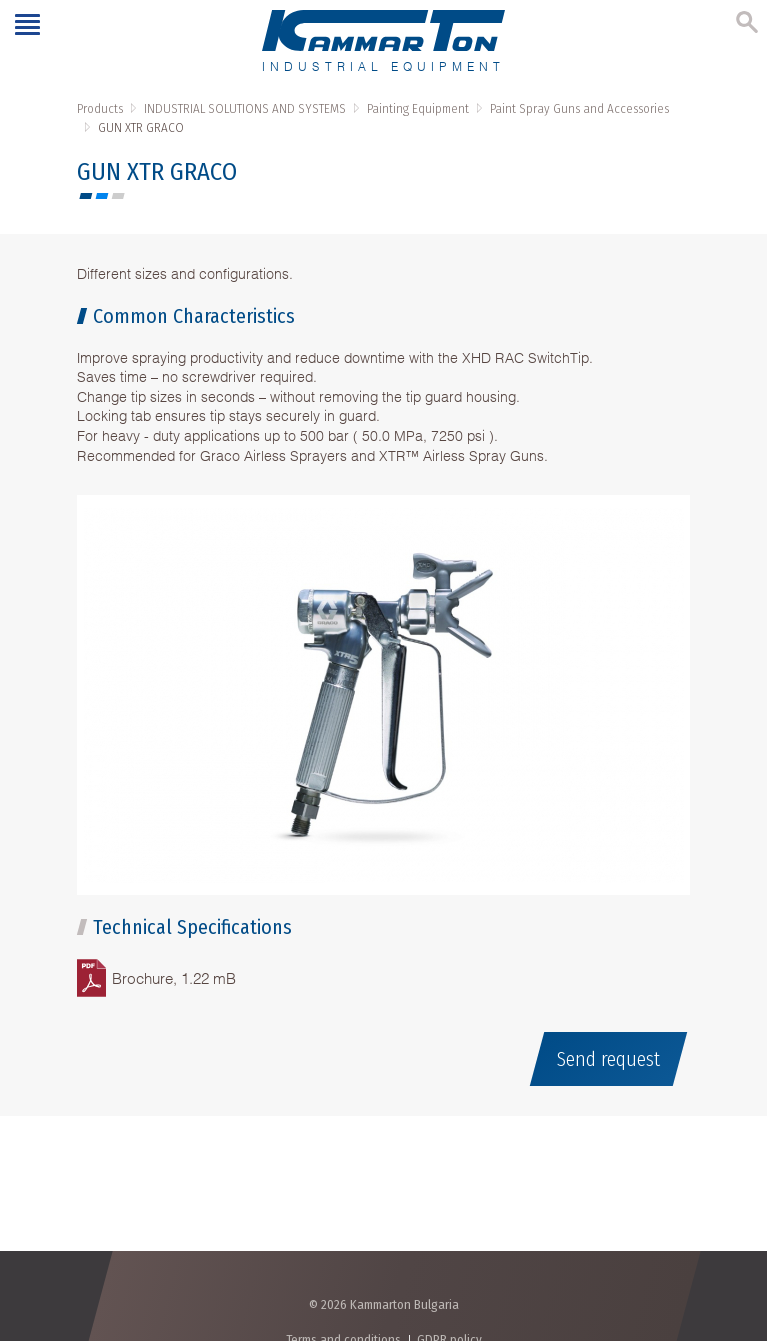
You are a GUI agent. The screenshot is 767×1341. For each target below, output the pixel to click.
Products (100, 108)
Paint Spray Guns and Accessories (579, 108)
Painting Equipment (418, 108)
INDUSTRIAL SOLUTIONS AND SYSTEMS (245, 108)
